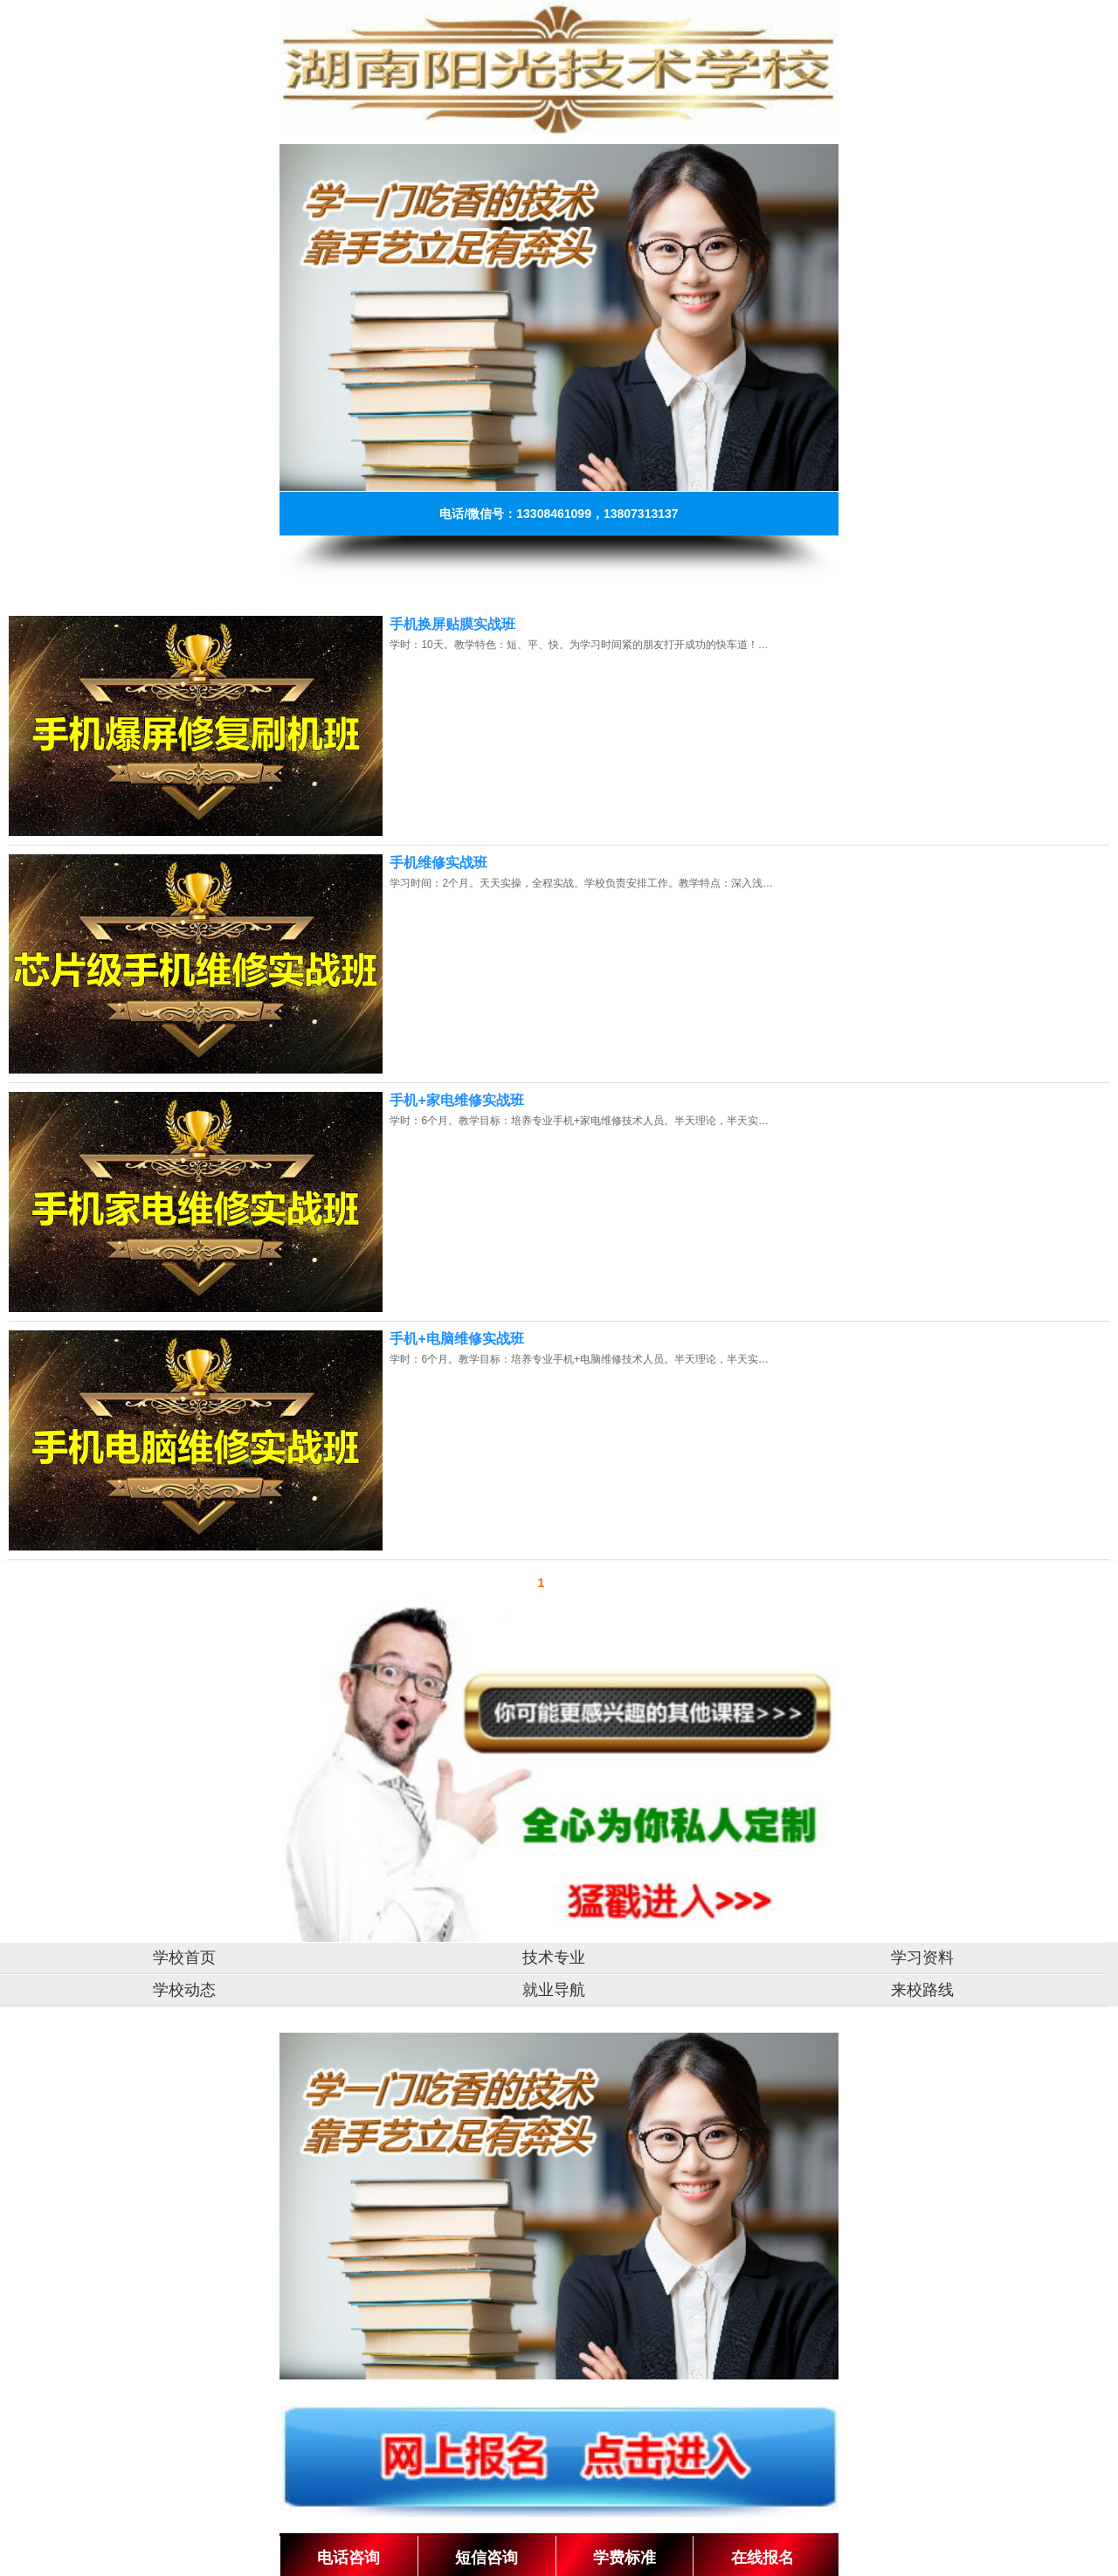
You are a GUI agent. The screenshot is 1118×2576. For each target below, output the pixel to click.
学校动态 (184, 1990)
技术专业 (553, 1957)
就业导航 (553, 1990)
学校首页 (184, 1957)
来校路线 (922, 1990)
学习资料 (922, 1957)
